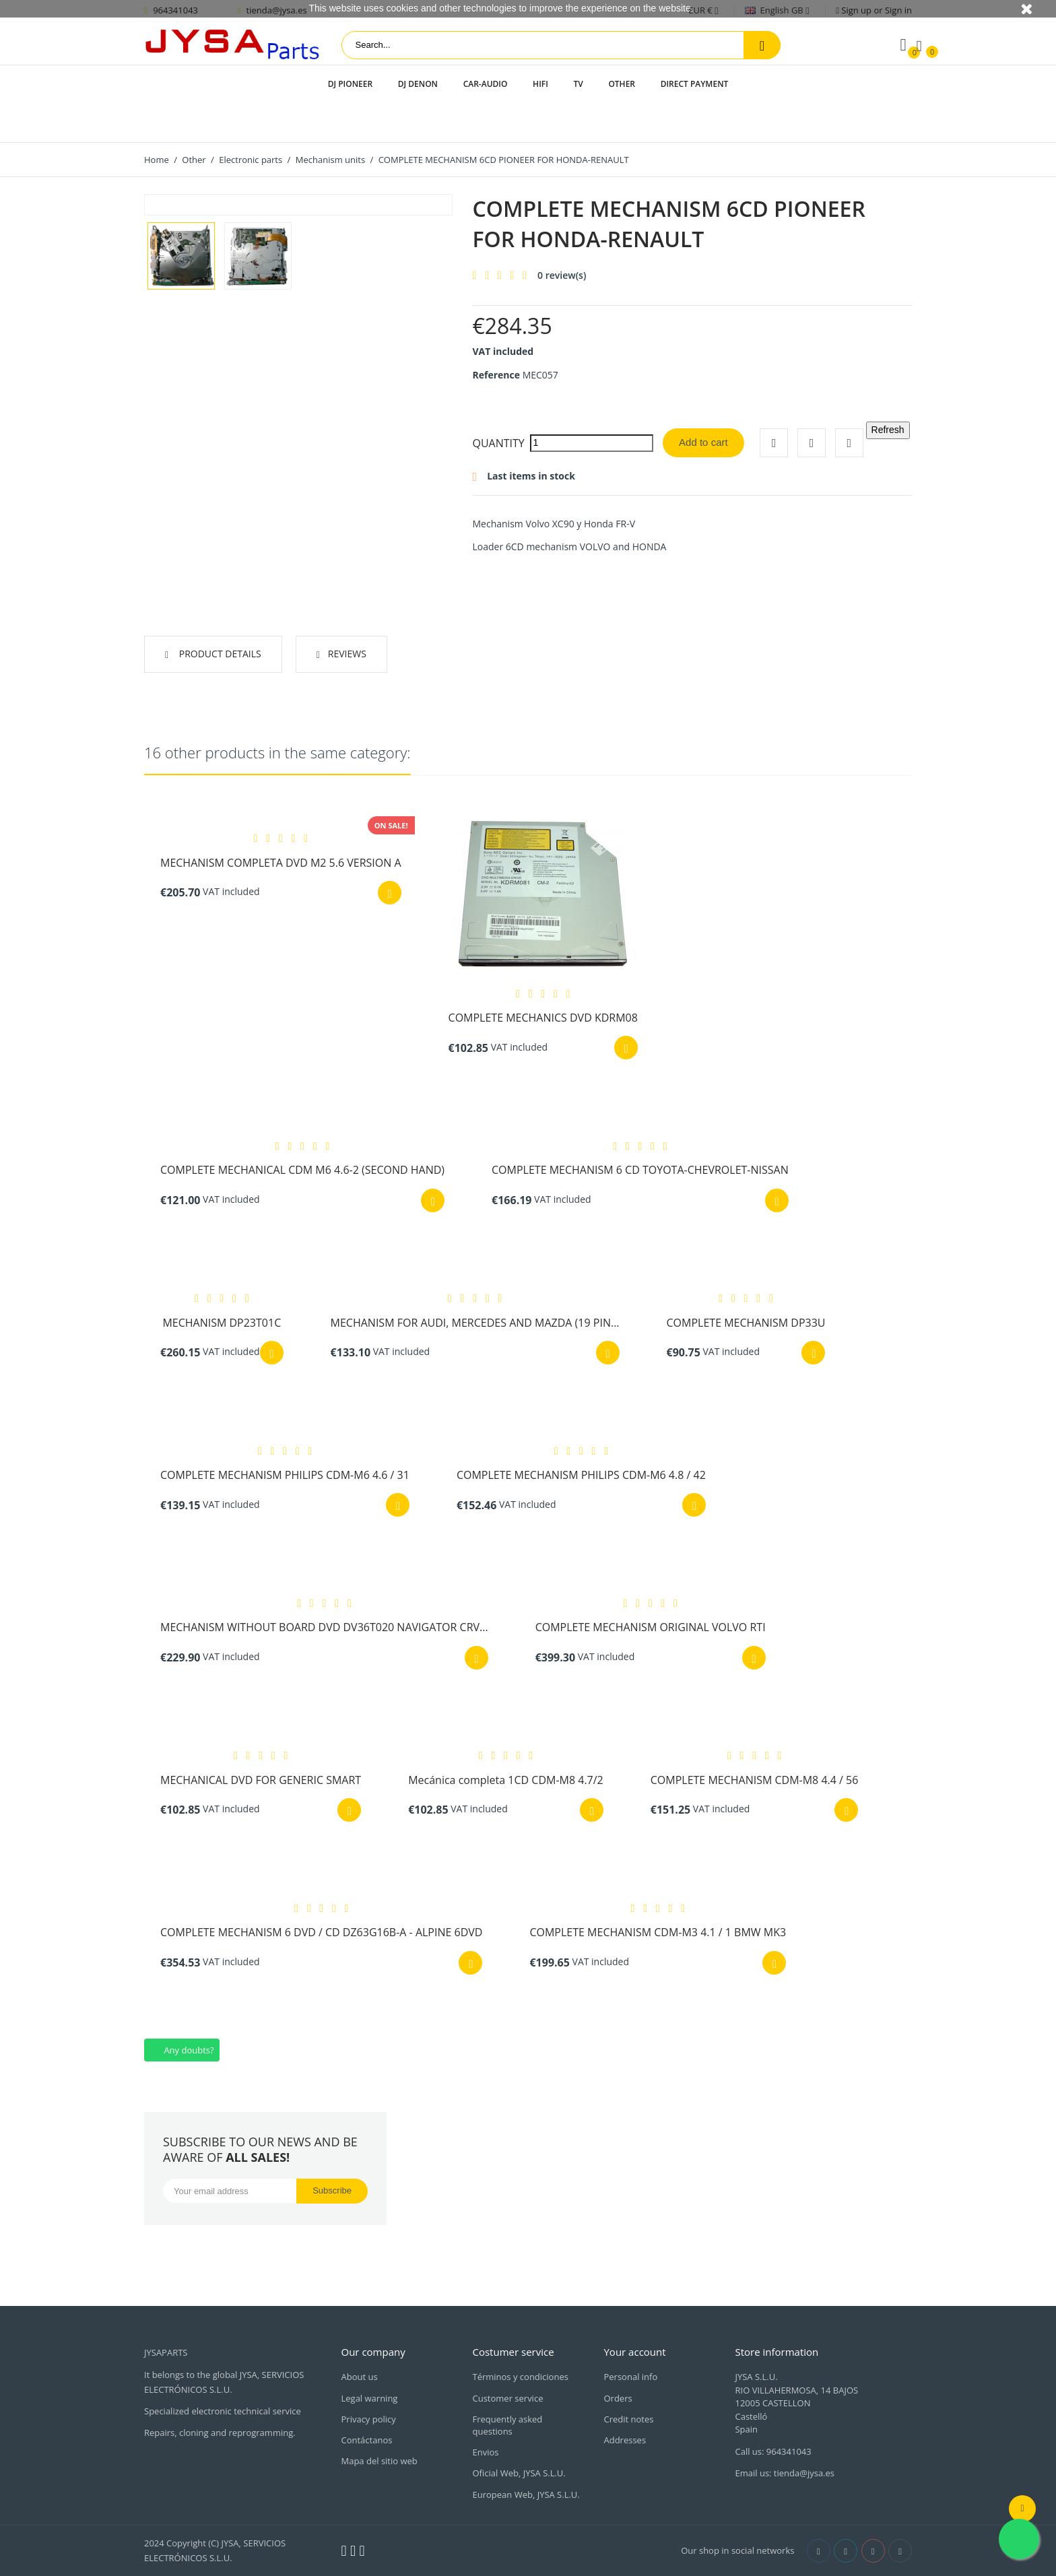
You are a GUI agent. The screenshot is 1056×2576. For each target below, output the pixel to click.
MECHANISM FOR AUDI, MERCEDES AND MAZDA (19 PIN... (475, 1322)
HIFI (540, 84)
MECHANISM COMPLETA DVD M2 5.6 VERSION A (280, 862)
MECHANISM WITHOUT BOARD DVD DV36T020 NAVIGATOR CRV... (324, 1627)
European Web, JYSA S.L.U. (525, 2494)
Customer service (507, 2398)
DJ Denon (418, 84)
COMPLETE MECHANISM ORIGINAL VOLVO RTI (650, 1627)
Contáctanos (367, 2440)
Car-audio (485, 84)
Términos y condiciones (520, 2377)
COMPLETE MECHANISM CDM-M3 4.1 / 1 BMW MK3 (657, 1932)
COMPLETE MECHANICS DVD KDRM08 (543, 1017)
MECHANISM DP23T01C (221, 1322)
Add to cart (703, 442)
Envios (485, 2452)
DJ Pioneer (350, 84)
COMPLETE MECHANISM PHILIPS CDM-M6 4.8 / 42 (581, 1474)
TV (578, 84)
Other (621, 84)
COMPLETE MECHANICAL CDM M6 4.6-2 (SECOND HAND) (302, 1169)
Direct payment (695, 84)
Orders (617, 2398)
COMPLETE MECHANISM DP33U (746, 1322)
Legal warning (369, 2398)
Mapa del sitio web (379, 2461)
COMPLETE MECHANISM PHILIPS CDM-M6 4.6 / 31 (284, 1474)
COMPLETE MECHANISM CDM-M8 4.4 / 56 (755, 1780)
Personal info (630, 2377)
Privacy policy (368, 2419)
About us (359, 2377)
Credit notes (628, 2419)
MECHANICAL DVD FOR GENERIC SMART (260, 1780)
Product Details (218, 653)
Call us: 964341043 (773, 2451)
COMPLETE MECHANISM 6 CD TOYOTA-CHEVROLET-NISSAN (640, 1169)
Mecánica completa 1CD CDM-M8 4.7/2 (505, 1780)
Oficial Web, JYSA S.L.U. (518, 2473)
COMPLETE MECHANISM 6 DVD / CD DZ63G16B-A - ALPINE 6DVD (321, 1932)
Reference (497, 374)
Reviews (347, 653)
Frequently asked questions (507, 2425)
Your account (634, 2351)
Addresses (624, 2440)
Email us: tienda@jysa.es (784, 2473)
